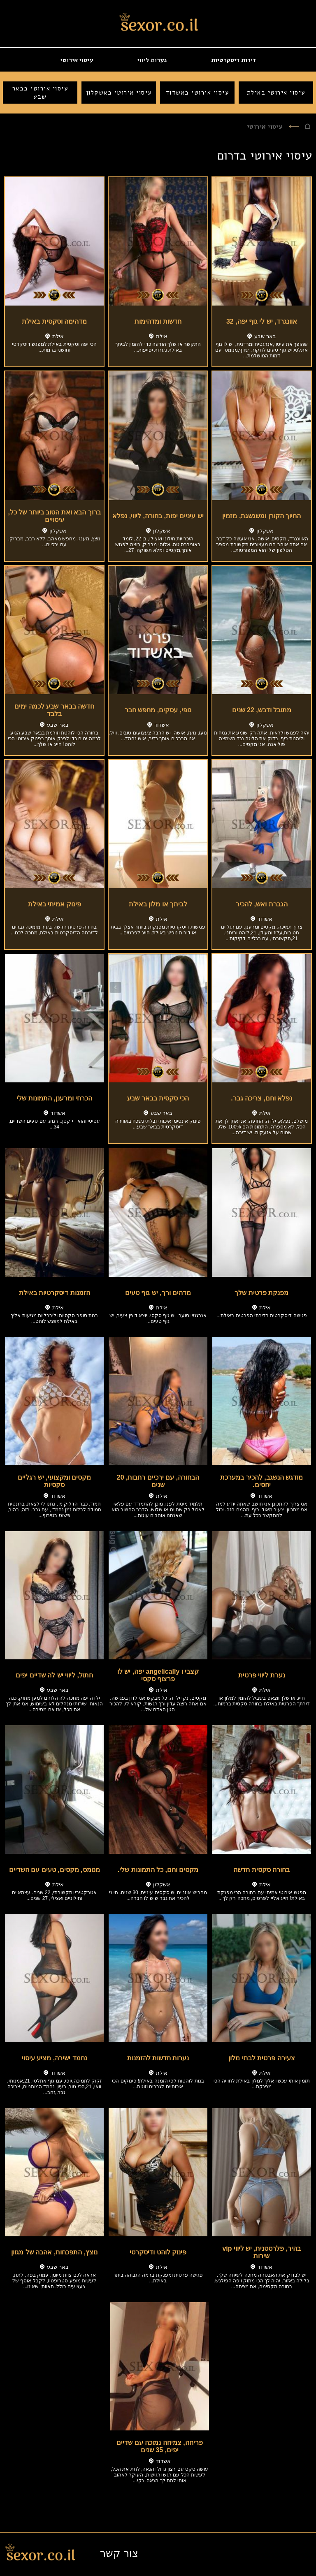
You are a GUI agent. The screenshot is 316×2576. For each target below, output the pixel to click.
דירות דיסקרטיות (233, 60)
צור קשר (119, 2553)
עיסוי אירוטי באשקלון (119, 92)
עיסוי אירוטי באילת (276, 92)
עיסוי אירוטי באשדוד (197, 92)
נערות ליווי (152, 60)
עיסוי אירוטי (76, 60)
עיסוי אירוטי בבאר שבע (40, 92)
